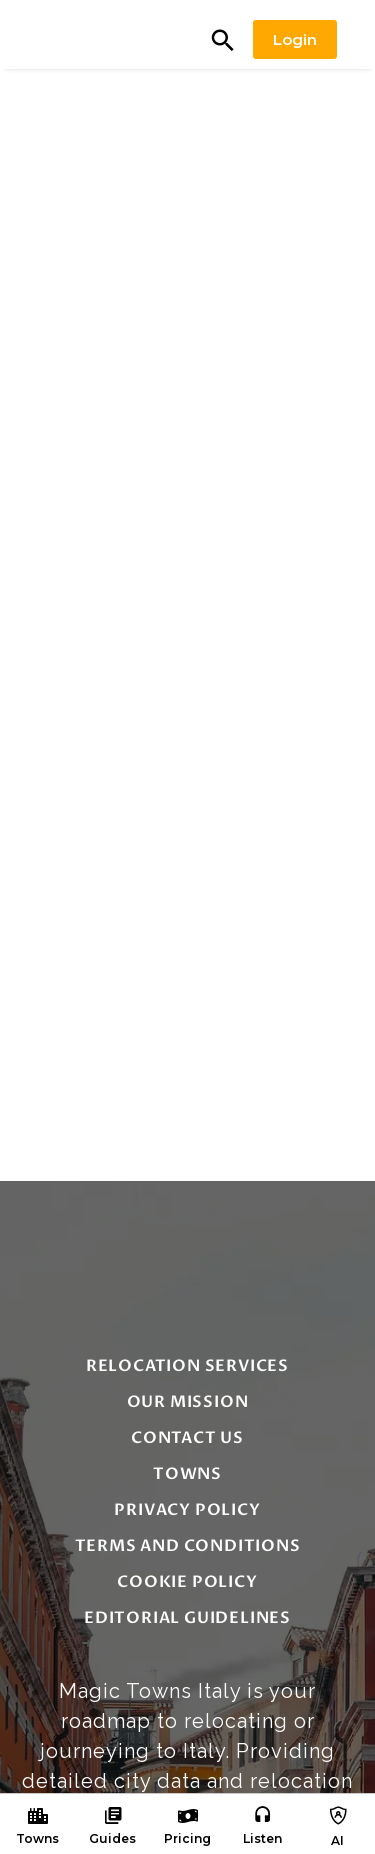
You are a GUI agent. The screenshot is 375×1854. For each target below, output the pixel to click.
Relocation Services (187, 1366)
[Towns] (38, 1816)
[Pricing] (188, 1816)
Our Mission (188, 1402)
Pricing (187, 1838)
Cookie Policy (187, 1582)
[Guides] (113, 1816)
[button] (223, 40)
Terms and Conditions (188, 1546)
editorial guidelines (187, 1618)
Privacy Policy (187, 1510)
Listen (262, 1838)
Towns (37, 1838)
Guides (112, 1838)
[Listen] (263, 1816)
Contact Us (187, 1438)
